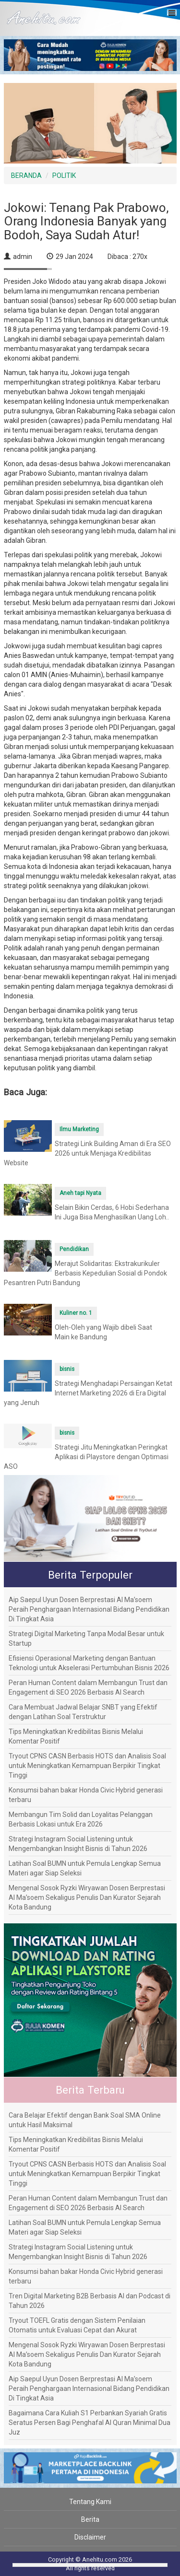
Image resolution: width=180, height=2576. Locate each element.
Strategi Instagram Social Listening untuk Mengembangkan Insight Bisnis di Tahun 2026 (78, 1843)
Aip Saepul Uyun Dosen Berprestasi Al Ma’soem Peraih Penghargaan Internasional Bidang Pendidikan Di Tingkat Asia (89, 1609)
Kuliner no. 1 (76, 1313)
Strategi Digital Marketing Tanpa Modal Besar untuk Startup (86, 1638)
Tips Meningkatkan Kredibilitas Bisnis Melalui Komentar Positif (76, 1736)
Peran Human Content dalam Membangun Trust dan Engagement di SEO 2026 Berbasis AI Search (88, 1687)
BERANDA (26, 175)
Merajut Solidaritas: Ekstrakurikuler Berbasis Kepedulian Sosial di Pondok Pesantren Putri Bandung (85, 1273)
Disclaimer (90, 2537)
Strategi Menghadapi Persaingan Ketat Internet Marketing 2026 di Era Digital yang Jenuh (88, 1393)
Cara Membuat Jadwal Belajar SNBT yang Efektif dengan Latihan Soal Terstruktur (83, 1712)
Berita (90, 2519)
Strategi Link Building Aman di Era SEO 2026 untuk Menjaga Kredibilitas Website (87, 1153)
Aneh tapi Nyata (80, 1193)
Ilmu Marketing (79, 1129)
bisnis (67, 1369)
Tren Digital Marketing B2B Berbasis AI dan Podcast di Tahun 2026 (89, 2300)
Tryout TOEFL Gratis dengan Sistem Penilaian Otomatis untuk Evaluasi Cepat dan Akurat (77, 2325)
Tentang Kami (90, 2502)
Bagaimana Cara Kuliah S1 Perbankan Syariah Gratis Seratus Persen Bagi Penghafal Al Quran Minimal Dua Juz (89, 2422)
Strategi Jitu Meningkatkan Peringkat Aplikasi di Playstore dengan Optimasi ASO (86, 1456)
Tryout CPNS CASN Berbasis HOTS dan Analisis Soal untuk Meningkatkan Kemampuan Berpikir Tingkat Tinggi (87, 1765)
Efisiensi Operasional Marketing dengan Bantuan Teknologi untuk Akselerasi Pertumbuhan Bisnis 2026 (89, 1663)
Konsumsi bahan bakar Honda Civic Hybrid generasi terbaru (86, 1794)
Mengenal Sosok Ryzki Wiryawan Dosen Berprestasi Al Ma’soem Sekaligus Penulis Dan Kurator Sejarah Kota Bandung (87, 1897)
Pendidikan (74, 1249)
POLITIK (64, 175)
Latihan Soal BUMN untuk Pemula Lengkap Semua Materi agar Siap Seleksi (85, 1868)
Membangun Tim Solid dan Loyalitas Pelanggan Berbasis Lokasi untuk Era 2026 (81, 1819)
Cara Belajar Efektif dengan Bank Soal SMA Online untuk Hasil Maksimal (85, 2120)
